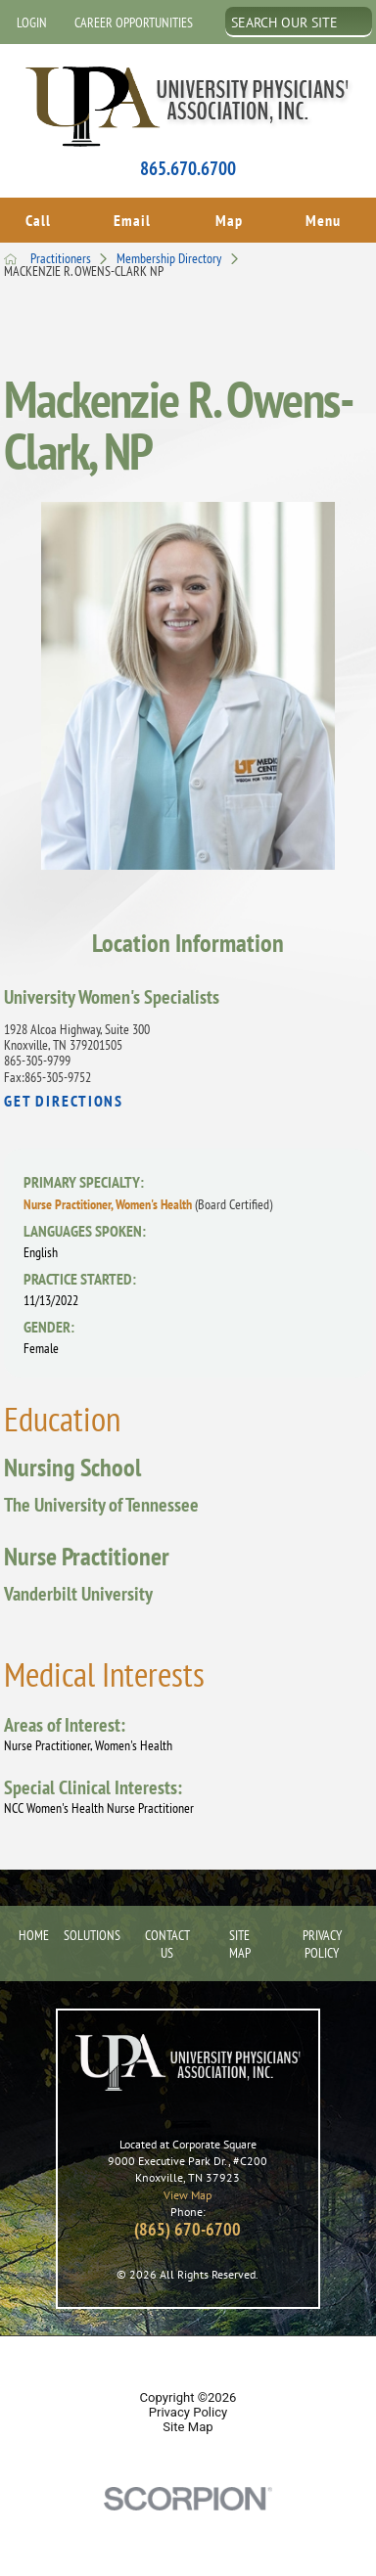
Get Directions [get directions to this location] (63, 1096)
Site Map (240, 1939)
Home (28, 1930)
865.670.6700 (188, 168)
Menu (323, 218)
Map (229, 218)
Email (132, 218)
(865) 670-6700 (187, 2225)
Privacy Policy (322, 1939)
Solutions (90, 1930)
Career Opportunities (133, 22)
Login (32, 22)
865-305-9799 (37, 1056)
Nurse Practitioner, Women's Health (148, 1199)
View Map (188, 2189)
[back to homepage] (11, 254)
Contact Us (167, 1939)
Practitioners (74, 254)
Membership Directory (182, 254)
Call (38, 218)
